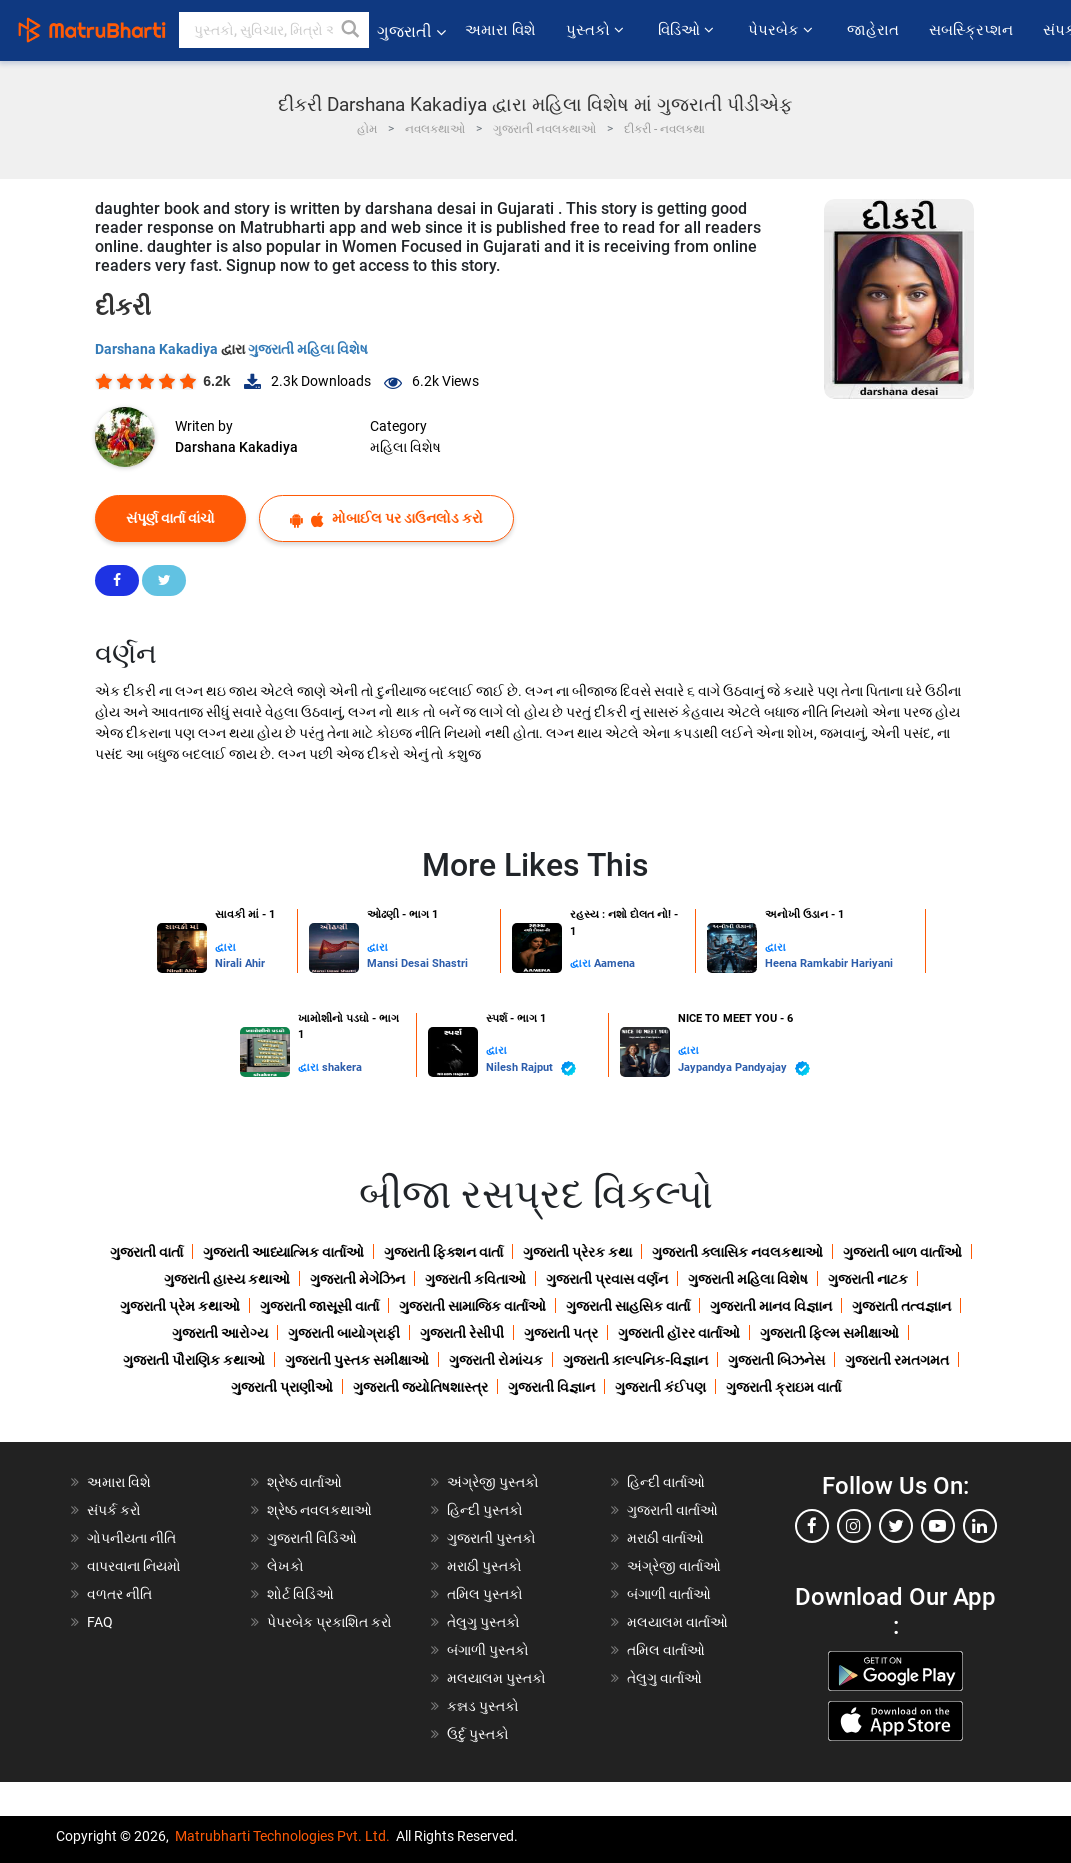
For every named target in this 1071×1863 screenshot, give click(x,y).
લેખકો (285, 1566)
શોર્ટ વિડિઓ (300, 1594)
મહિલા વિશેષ (405, 447)
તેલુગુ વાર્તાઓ (664, 1678)
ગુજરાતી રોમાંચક (496, 1360)
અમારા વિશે (500, 30)
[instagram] (854, 1526)
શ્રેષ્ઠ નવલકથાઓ (319, 1510)
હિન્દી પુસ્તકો (485, 1510)
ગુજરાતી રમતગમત (897, 1360)
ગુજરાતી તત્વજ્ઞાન (901, 1306)
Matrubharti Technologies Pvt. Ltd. (282, 1836)
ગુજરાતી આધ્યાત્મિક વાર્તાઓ (283, 1252)
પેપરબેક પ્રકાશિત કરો (329, 1622)
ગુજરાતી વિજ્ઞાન (551, 1387)
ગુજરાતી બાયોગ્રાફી (344, 1333)
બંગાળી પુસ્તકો (488, 1650)
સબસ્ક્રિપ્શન (971, 30)
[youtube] (938, 1526)
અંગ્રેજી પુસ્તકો (493, 1482)
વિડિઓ (688, 30)
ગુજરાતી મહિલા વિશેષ (308, 349)
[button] (351, 30)
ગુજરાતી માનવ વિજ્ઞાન (771, 1306)
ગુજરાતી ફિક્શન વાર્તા (443, 1252)
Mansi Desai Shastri (417, 963)
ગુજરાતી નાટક (868, 1279)
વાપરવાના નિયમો (135, 1566)
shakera (342, 1067)
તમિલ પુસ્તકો (485, 1594)
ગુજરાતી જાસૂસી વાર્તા (319, 1306)
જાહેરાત (873, 30)
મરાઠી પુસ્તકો (484, 1566)
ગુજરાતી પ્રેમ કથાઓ (180, 1306)
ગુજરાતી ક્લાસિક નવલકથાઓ (737, 1252)
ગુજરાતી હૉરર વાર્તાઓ (679, 1333)
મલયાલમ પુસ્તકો (496, 1678)
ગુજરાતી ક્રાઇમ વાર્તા (783, 1387)
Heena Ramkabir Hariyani (829, 963)
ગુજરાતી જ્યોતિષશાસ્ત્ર (420, 1387)
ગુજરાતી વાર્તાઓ (672, 1510)
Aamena (614, 963)
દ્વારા (225, 947)
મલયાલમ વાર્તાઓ (677, 1622)
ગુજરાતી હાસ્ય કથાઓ (227, 1279)
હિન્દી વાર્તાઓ (666, 1482)
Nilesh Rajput (531, 1068)
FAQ (100, 1622)
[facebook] (812, 1526)
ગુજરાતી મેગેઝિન (357, 1279)
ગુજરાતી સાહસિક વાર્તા (628, 1306)
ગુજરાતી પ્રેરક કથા (577, 1252)
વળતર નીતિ (119, 1594)
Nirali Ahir (240, 963)
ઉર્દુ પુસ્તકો (478, 1734)
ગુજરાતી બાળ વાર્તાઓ (902, 1252)
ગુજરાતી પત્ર (561, 1333)
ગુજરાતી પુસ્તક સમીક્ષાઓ (357, 1360)
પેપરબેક (782, 30)
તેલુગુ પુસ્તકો (483, 1622)
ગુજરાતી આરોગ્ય (220, 1333)
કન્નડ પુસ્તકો (483, 1706)
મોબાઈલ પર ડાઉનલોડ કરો (386, 518)
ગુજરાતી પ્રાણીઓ (282, 1387)
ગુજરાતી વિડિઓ (312, 1538)
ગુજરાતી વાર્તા (146, 1252)
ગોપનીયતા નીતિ (131, 1538)
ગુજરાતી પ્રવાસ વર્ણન (607, 1279)
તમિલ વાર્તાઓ (666, 1650)
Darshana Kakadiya (158, 349)
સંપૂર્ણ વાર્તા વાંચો (170, 518)
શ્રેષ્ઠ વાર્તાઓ (304, 1482)
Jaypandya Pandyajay (744, 1068)
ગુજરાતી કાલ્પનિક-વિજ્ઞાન (635, 1360)
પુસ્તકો (597, 30)
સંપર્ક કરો (114, 1510)
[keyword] (274, 30)
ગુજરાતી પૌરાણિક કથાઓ (194, 1360)
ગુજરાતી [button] (411, 31)
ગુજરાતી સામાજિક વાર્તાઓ (472, 1306)
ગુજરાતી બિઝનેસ (776, 1360)
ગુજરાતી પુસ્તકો (491, 1538)
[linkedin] (980, 1526)
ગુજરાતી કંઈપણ (660, 1387)
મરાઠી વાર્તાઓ (665, 1538)
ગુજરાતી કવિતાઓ (475, 1279)
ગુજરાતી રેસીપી (462, 1333)
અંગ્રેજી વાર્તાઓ (674, 1566)
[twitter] (896, 1526)
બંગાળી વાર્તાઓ (669, 1594)
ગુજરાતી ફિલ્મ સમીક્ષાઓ (829, 1333)
